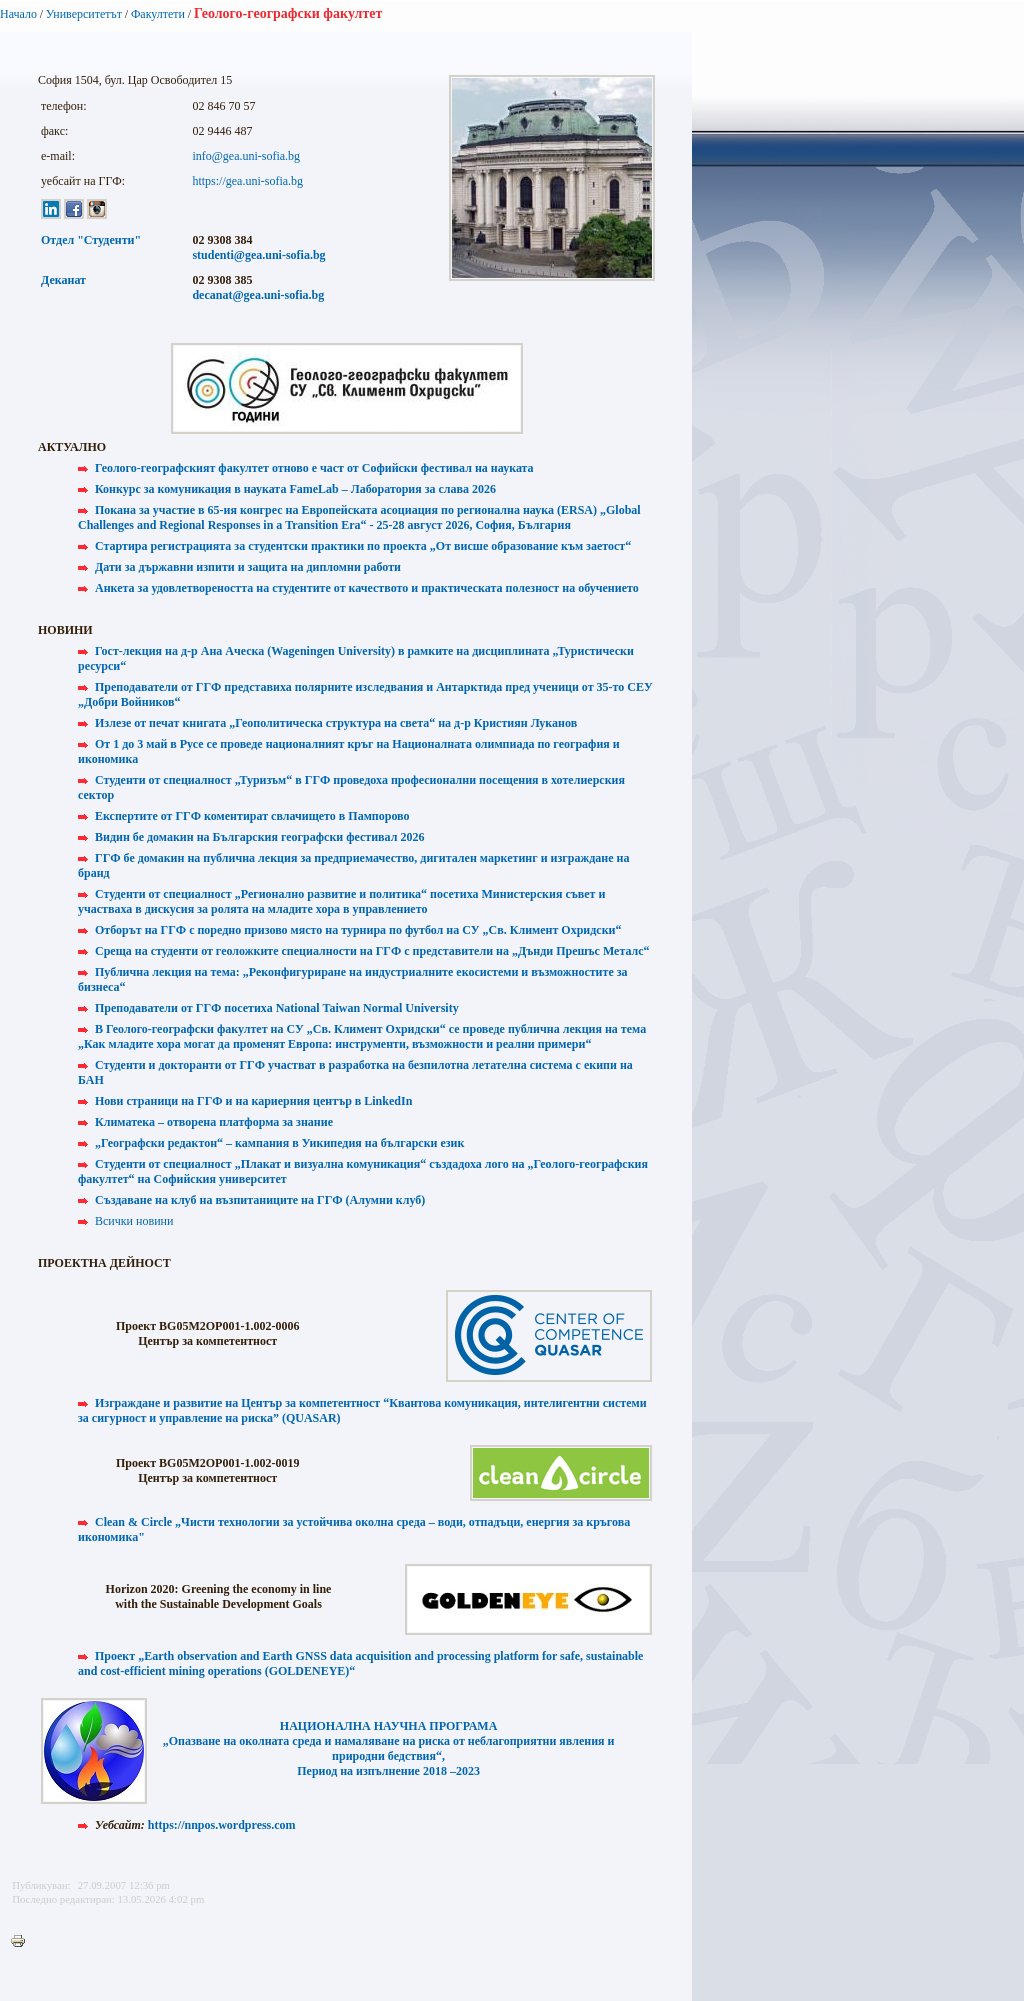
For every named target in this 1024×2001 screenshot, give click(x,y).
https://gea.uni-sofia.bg (247, 181)
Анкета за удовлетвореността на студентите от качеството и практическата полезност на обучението (367, 588)
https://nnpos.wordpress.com (222, 1825)
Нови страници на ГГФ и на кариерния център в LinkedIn (253, 1101)
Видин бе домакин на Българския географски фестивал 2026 (259, 837)
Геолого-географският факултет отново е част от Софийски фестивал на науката (314, 468)
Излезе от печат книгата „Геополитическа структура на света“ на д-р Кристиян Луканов (336, 723)
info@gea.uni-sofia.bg (246, 156)
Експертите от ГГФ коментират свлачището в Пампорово (252, 816)
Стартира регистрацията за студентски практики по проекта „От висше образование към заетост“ (363, 546)
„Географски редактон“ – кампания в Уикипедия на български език (279, 1143)
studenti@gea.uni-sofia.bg (258, 255)
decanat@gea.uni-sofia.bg (258, 295)
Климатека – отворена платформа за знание (214, 1122)
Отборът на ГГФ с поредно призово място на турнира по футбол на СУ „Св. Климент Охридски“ (358, 930)
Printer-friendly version (23, 1942)
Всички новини (134, 1221)
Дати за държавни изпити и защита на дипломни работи (248, 567)
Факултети (158, 14)
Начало (18, 14)
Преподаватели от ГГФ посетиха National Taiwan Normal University (277, 1008)
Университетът (84, 14)
